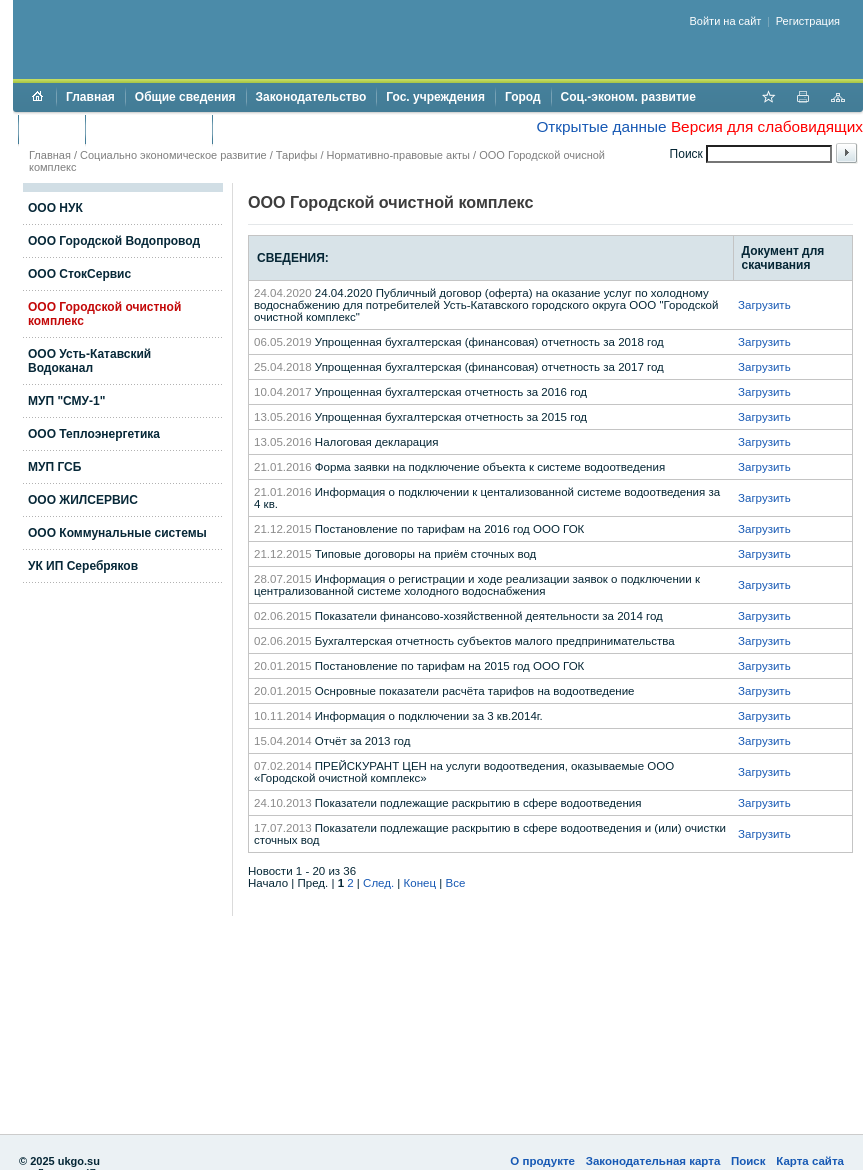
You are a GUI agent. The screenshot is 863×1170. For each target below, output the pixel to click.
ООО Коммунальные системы (117, 533)
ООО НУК (55, 208)
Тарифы (297, 155)
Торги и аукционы (148, 129)
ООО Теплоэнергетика (94, 434)
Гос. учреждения (435, 97)
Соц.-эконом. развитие (628, 97)
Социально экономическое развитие (173, 155)
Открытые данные (601, 126)
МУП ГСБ (54, 467)
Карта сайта (810, 1161)
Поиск (748, 1161)
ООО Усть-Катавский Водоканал (89, 361)
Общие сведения (185, 97)
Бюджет (51, 129)
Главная (90, 97)
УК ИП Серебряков (83, 566)
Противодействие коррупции (308, 129)
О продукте (542, 1161)
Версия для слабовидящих (767, 126)
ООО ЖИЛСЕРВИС (83, 500)
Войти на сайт (726, 21)
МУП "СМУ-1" (66, 401)
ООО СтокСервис (79, 274)
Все (455, 883)
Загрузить (764, 305)
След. (378, 883)
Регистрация (808, 21)
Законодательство (311, 97)
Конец (420, 883)
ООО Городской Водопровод (114, 241)
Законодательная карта (653, 1161)
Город (523, 97)
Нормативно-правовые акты (398, 155)
